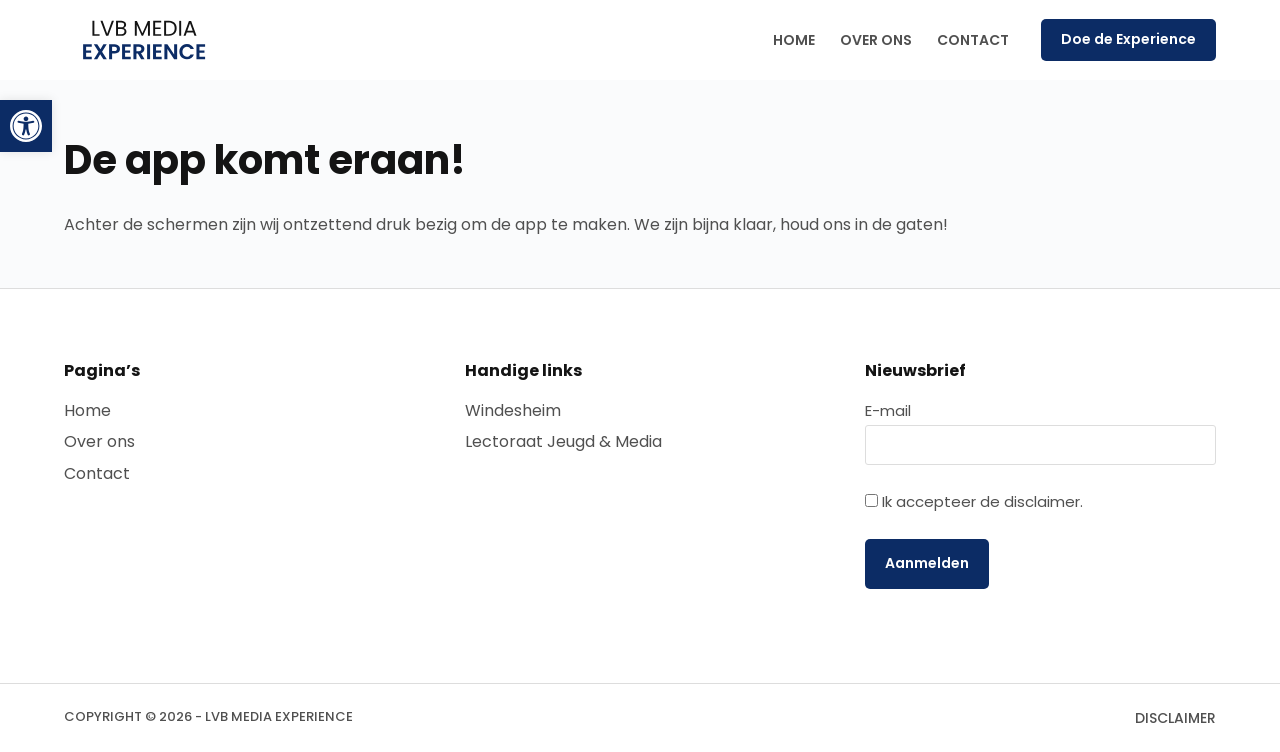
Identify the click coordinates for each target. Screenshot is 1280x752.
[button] (26, 126)
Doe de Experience (1128, 39)
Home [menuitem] (794, 40)
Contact (97, 473)
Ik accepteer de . (982, 501)
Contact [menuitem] (973, 40)
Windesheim (513, 410)
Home (87, 410)
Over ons (99, 441)
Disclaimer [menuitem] (1175, 718)
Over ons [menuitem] (876, 40)
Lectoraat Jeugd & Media (563, 441)
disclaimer (1042, 501)
